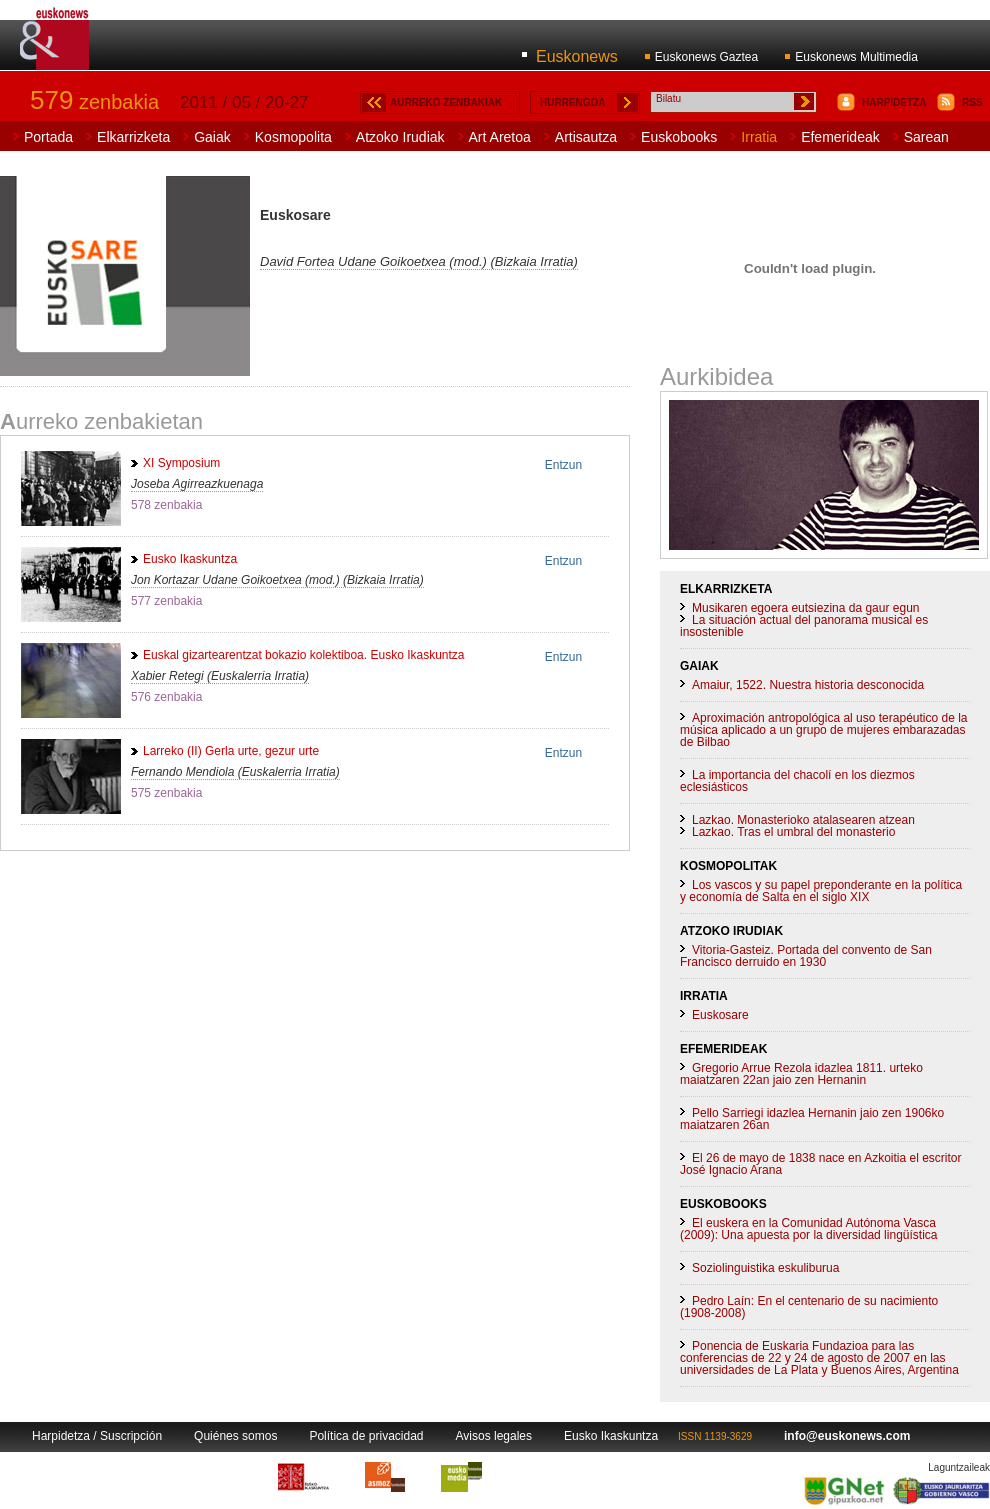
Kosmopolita (293, 137)
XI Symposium (181, 463)
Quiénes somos (235, 1436)
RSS (972, 102)
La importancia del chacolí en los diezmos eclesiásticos (797, 781)
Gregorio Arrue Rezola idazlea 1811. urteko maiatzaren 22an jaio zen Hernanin (801, 1074)
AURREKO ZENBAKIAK (446, 102)
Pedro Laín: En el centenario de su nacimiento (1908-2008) (809, 1307)
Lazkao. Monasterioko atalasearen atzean (803, 820)
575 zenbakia (166, 793)
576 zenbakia (166, 697)
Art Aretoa (500, 137)
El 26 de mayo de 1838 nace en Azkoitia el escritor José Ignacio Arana (821, 1164)
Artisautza (586, 137)
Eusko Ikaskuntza (190, 559)
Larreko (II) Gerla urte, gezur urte (231, 751)
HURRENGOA (573, 102)
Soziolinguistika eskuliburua (765, 1268)
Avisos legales (494, 1436)
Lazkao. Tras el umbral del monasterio (793, 832)
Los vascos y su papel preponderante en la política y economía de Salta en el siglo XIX (821, 891)
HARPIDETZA (894, 102)
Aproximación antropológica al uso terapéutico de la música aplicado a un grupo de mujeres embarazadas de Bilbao (824, 730)
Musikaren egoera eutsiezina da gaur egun (805, 608)
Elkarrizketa (133, 137)
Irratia (759, 137)
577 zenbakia (166, 601)
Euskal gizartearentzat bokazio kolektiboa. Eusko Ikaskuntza (304, 655)
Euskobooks (679, 137)
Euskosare (720, 1015)
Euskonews (577, 56)
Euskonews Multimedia (856, 57)
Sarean (926, 137)
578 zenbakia (166, 505)
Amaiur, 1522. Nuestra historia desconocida (808, 685)
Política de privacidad (366, 1436)
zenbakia (94, 102)
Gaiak (212, 137)
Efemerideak (840, 137)
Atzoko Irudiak (400, 137)
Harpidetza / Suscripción (97, 1436)
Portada (48, 137)
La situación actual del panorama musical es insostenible (804, 626)
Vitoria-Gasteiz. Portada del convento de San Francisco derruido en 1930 (806, 956)
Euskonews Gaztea (706, 57)
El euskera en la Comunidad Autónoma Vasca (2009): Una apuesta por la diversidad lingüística (808, 1229)
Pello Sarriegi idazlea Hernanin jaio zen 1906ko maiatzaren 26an (812, 1119)
